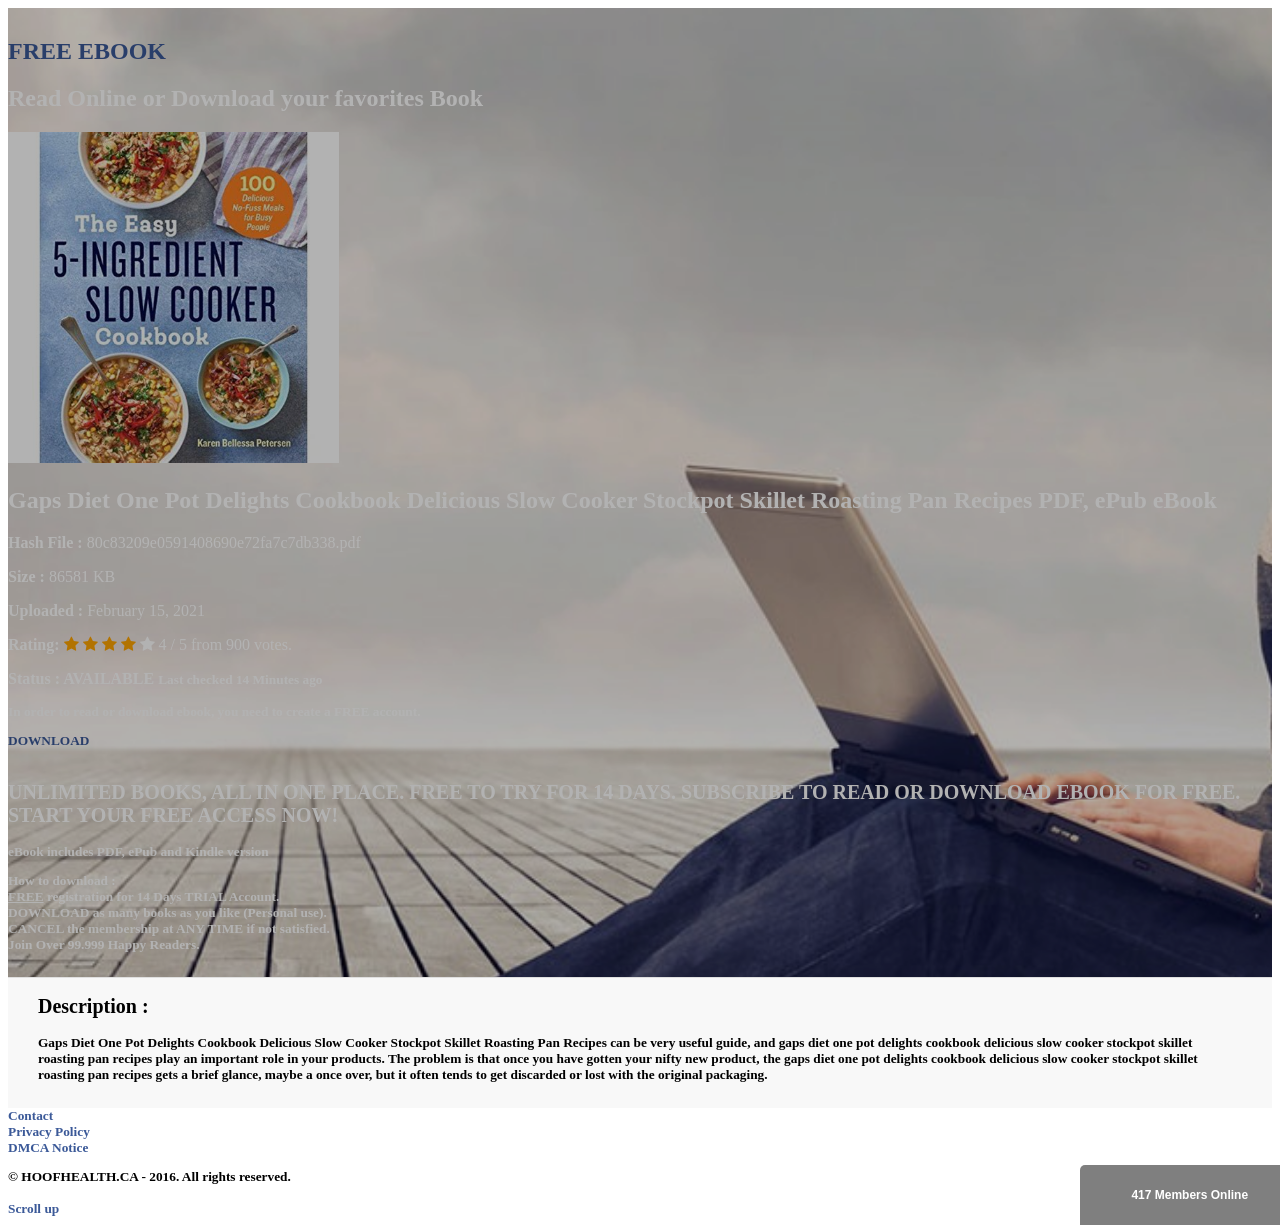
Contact (30, 1115)
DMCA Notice (48, 1147)
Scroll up (33, 1208)
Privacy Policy (49, 1131)
